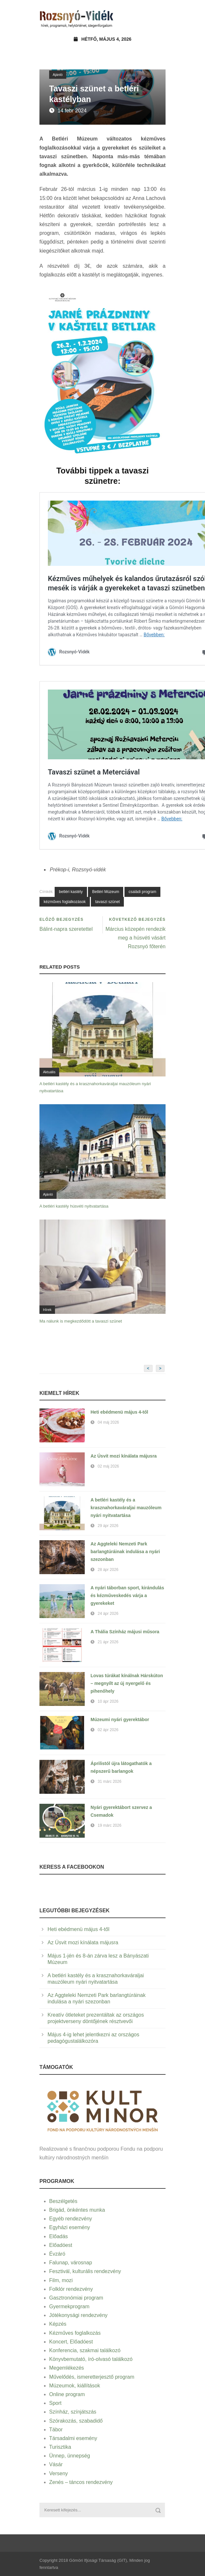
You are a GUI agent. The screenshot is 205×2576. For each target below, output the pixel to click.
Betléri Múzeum (105, 891)
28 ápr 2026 (108, 1569)
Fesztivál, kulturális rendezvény (85, 2271)
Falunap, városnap (70, 2262)
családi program (142, 891)
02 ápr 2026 (108, 1730)
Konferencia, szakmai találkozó (85, 2350)
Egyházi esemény (69, 2227)
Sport (55, 2403)
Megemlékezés (66, 2368)
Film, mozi (61, 2280)
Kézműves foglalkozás (75, 2333)
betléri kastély (70, 891)
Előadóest (60, 2245)
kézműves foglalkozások (65, 901)
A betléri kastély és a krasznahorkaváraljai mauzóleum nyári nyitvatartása (126, 1507)
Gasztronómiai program (76, 2298)
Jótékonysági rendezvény (78, 2315)
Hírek (47, 1310)
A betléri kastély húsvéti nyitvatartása (73, 1206)
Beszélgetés (63, 2201)
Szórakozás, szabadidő (75, 2421)
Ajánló (58, 75)
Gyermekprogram (69, 2306)
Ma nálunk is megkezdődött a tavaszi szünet (80, 1321)
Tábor (56, 2429)
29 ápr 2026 (108, 1525)
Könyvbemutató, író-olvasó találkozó (91, 2359)
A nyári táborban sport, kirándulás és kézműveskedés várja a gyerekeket (127, 1595)
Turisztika (60, 2447)
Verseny (58, 2473)
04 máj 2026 (108, 1422)
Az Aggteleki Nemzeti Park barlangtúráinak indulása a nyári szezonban (125, 1551)
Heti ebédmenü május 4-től (119, 1412)
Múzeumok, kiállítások (74, 2385)
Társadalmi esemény (73, 2438)
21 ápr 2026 (108, 1642)
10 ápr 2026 (108, 1701)
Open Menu (159, 17)
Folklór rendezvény (71, 2289)
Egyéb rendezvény (70, 2218)
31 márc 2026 (109, 1781)
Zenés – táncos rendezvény (81, 2482)
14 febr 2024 (72, 110)
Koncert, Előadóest (71, 2341)
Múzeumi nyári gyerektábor (120, 1719)
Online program (67, 2394)
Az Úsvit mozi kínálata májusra (124, 1456)
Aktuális (49, 1072)
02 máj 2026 (108, 1466)
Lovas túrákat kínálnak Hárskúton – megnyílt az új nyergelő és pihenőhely (127, 1683)
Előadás (58, 2236)
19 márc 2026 (109, 1825)
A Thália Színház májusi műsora (125, 1631)
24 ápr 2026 (108, 1613)
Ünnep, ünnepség (69, 2455)
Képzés (57, 2324)
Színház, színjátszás (72, 2412)
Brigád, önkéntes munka (77, 2210)
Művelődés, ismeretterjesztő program (91, 2377)
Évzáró (57, 2254)
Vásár (56, 2464)
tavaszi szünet (107, 901)
